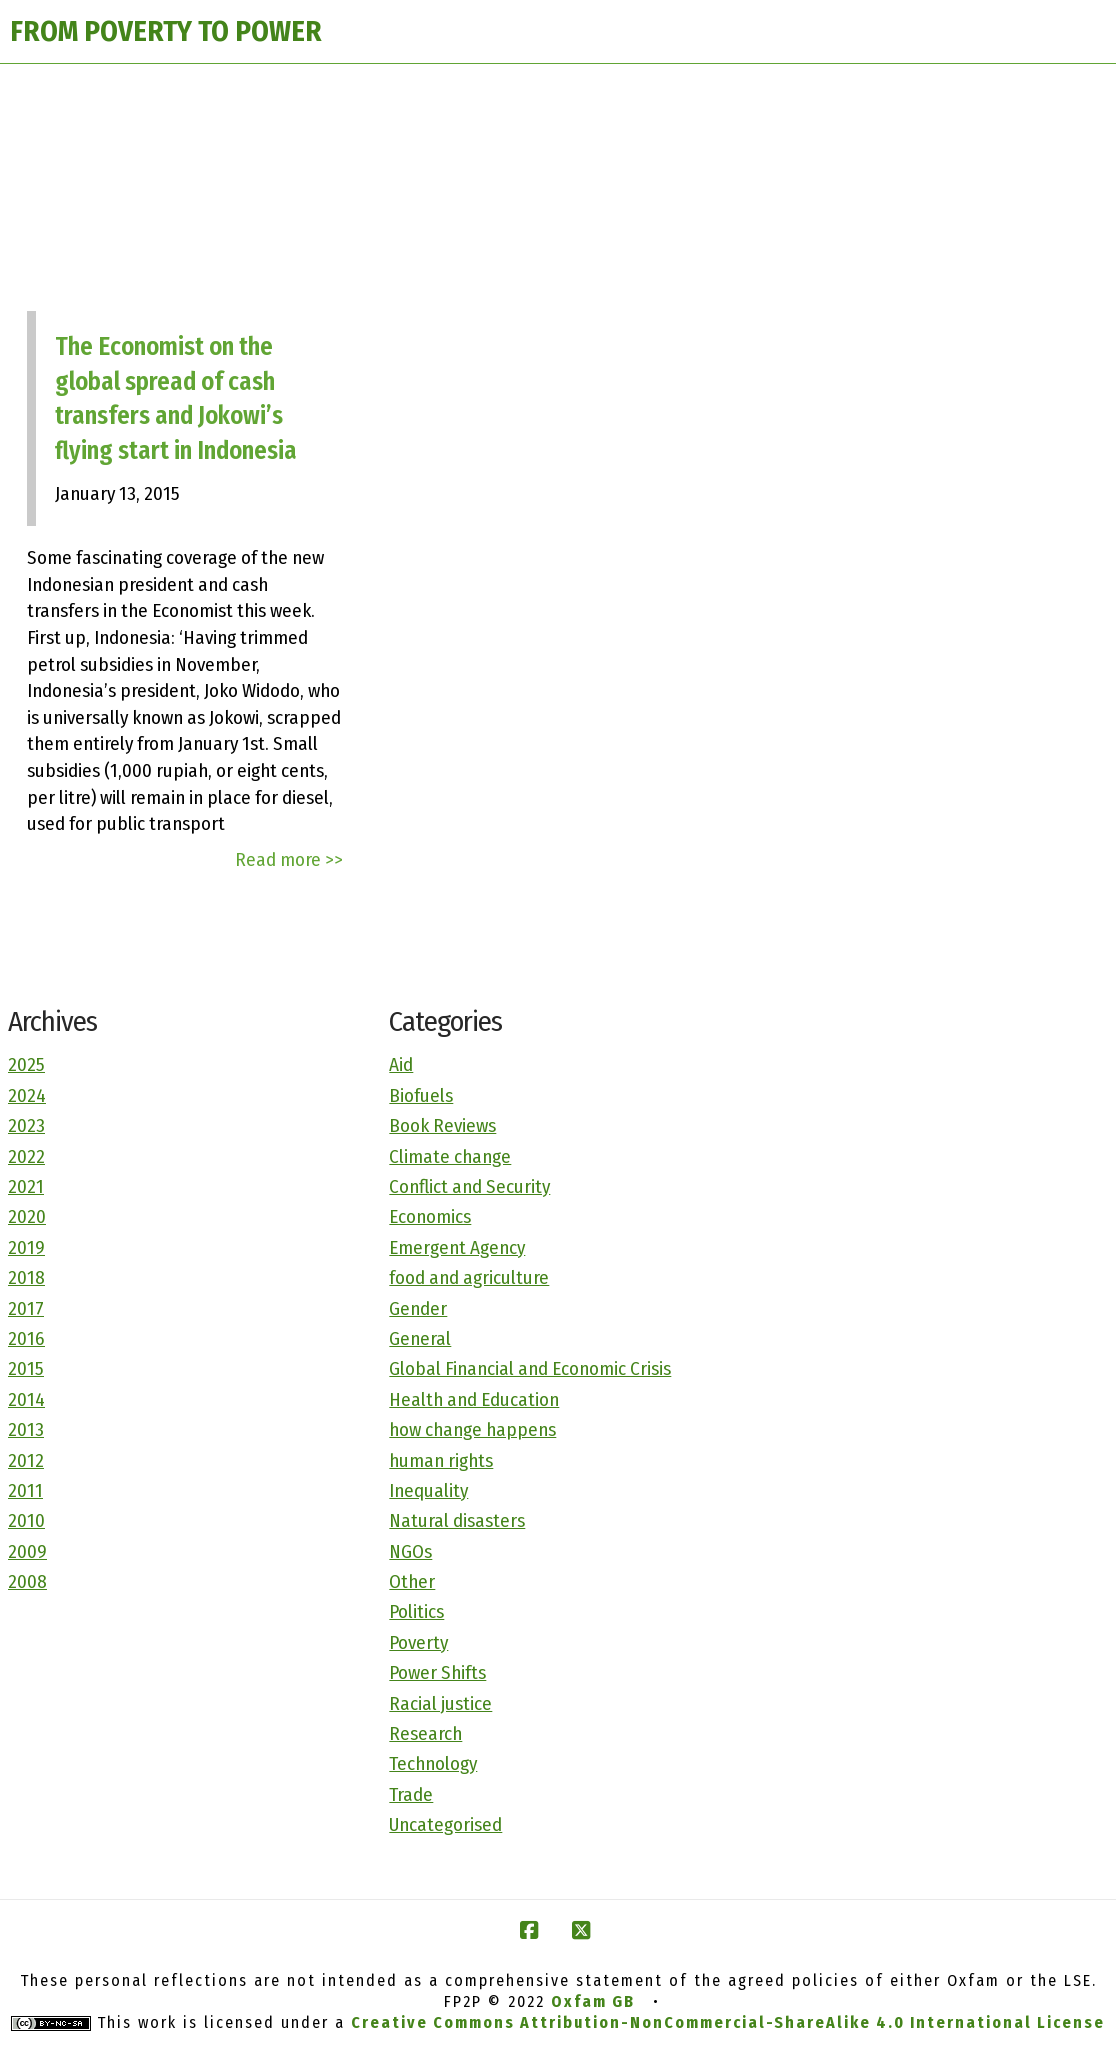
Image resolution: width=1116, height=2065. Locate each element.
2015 (26, 1368)
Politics (416, 1611)
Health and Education (474, 1399)
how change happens (472, 1429)
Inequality (428, 1490)
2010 (26, 1520)
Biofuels (421, 1095)
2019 (26, 1247)
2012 (26, 1460)
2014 (26, 1399)
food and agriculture (469, 1277)
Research (425, 1733)
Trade (411, 1794)
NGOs (410, 1551)
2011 (25, 1490)
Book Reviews (442, 1125)
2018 (26, 1277)
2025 (26, 1064)
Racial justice (440, 1703)
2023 (26, 1125)
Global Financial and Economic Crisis (530, 1368)
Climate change (450, 1156)
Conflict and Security (469, 1186)
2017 (26, 1308)
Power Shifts (437, 1672)
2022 (26, 1156)
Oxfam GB (593, 2001)
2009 (27, 1551)
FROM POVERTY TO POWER (166, 31)
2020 (27, 1216)
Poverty (418, 1642)
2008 (27, 1581)
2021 (26, 1186)
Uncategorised (445, 1824)
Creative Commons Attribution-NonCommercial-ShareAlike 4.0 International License (728, 2022)
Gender (418, 1308)
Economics (430, 1216)
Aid (401, 1064)
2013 (26, 1429)
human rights (441, 1460)
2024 (27, 1095)
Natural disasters (457, 1520)
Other (412, 1581)
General (420, 1338)
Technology (433, 1763)
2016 (26, 1338)
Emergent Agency (457, 1247)
